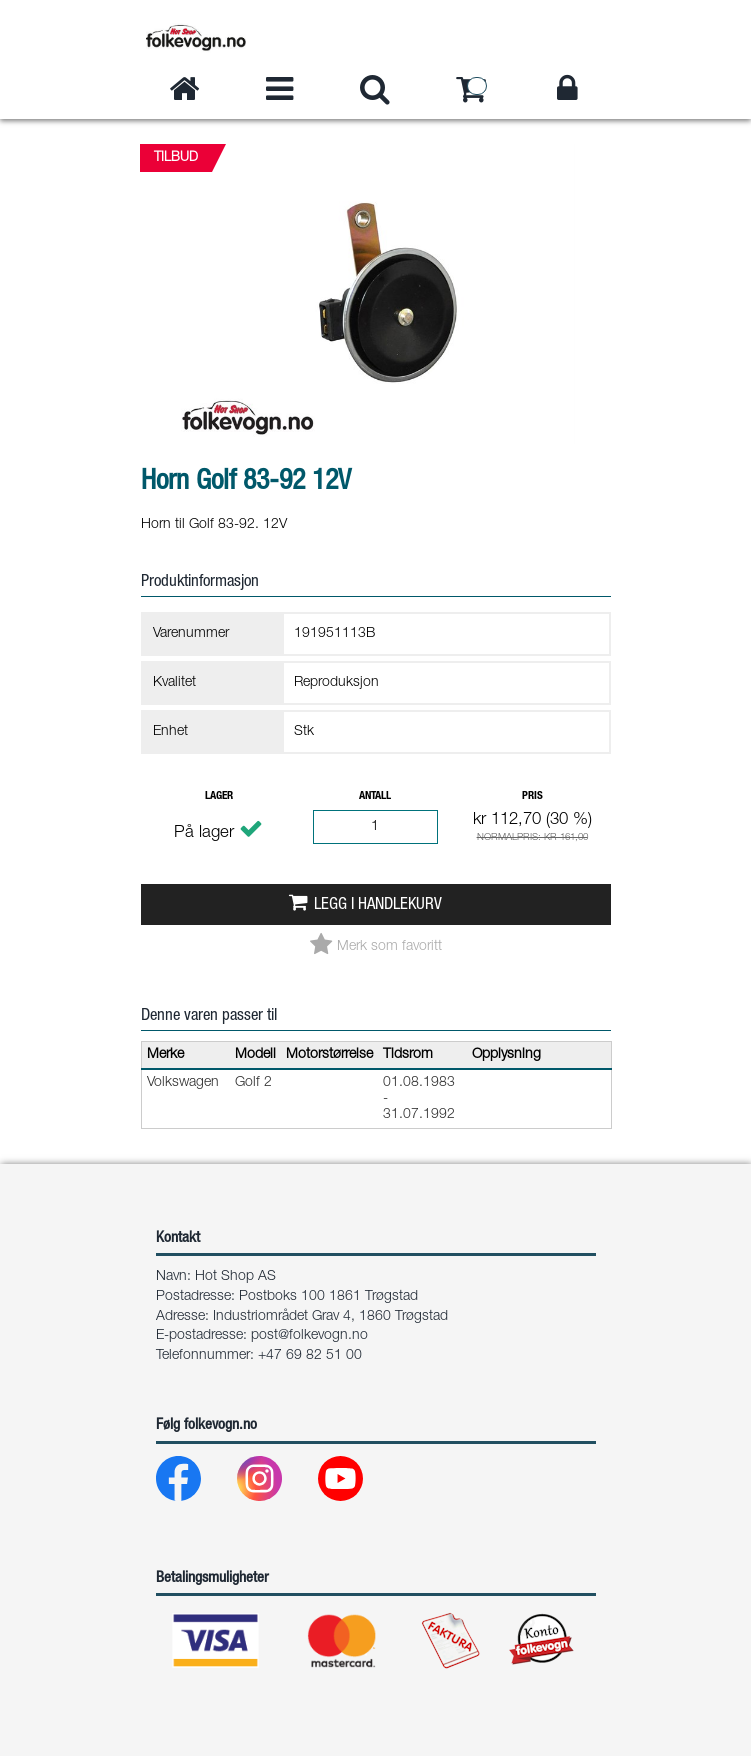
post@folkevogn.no (309, 1336)
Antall (375, 796)
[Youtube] (356, 1483)
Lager (219, 796)
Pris (532, 796)
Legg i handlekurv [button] (378, 905)
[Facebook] (194, 1483)
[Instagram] (275, 1483)
